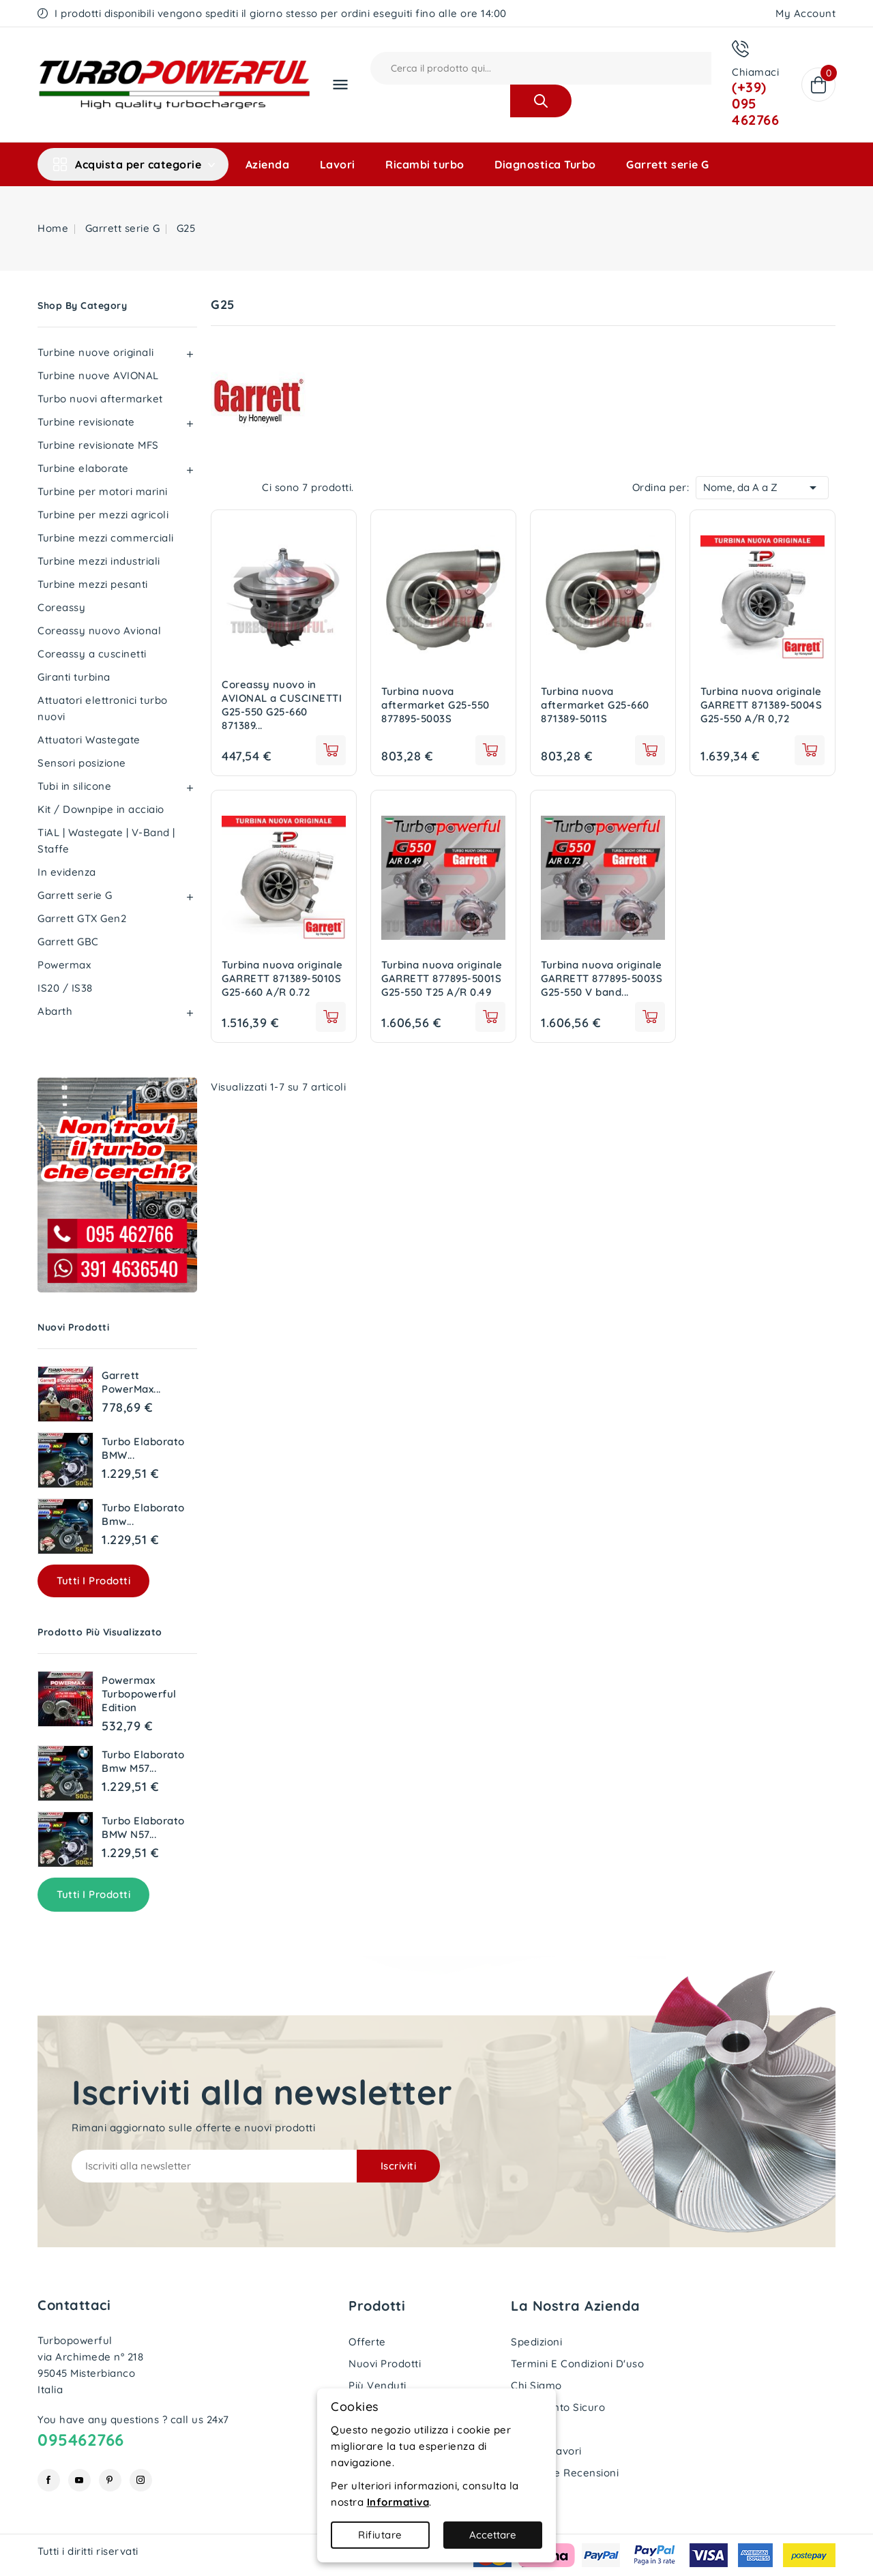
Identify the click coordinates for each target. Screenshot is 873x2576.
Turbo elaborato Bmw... (143, 1514)
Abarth (55, 1011)
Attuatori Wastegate (89, 739)
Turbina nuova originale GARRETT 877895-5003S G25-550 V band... (601, 978)
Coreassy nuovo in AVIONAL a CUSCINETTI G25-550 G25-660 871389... (282, 705)
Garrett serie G (667, 164)
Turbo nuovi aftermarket (100, 398)
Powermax (64, 964)
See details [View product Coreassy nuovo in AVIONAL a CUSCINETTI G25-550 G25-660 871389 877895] (331, 750)
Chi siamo (536, 2385)
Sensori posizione (82, 762)
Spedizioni (536, 2341)
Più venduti (377, 2385)
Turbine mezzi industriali (99, 560)
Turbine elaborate (83, 468)
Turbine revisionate (86, 421)
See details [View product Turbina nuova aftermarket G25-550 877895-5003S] (490, 750)
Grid (224, 487)
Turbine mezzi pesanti (93, 584)
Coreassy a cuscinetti (92, 653)
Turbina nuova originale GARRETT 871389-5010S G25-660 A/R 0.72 (282, 978)
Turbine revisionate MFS (98, 445)
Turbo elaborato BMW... (143, 1448)
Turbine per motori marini (103, 491)
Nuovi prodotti (385, 2363)
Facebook (49, 2480)
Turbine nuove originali (96, 352)
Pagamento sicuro (558, 2407)
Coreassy (61, 607)
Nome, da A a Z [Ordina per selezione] (762, 486)
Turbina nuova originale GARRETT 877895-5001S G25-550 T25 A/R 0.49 (442, 978)
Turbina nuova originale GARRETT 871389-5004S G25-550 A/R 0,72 (761, 705)
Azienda (268, 164)
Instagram (141, 2480)
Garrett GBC (68, 941)
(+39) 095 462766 (755, 103)
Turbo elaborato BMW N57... (143, 1827)
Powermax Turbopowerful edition (139, 1694)
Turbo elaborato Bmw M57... (143, 1761)
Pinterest (110, 2480)
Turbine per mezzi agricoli (103, 514)
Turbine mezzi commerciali (106, 537)
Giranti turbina (74, 676)
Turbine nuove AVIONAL (98, 375)
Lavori (337, 164)
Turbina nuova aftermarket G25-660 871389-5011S (595, 705)
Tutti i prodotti (93, 1580)
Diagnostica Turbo (545, 164)
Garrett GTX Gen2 (82, 918)
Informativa (398, 2502)
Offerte (367, 2341)
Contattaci (74, 2304)
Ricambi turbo (424, 164)
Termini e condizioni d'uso (577, 2363)
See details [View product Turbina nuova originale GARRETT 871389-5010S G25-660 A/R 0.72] (331, 1017)
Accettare (492, 2534)
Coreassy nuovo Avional (99, 630)
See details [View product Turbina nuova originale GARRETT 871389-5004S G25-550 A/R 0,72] (810, 750)
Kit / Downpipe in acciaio (101, 809)
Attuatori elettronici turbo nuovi (103, 708)
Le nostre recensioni (565, 2472)
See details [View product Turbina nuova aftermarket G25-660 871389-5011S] (650, 750)
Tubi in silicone (74, 786)
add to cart (490, 1017)
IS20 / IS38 (65, 987)
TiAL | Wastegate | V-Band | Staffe (106, 840)
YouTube (79, 2480)
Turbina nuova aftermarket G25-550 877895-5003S (435, 705)
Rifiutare (380, 2534)
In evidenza (67, 871)
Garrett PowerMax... (131, 1382)
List (245, 487)
